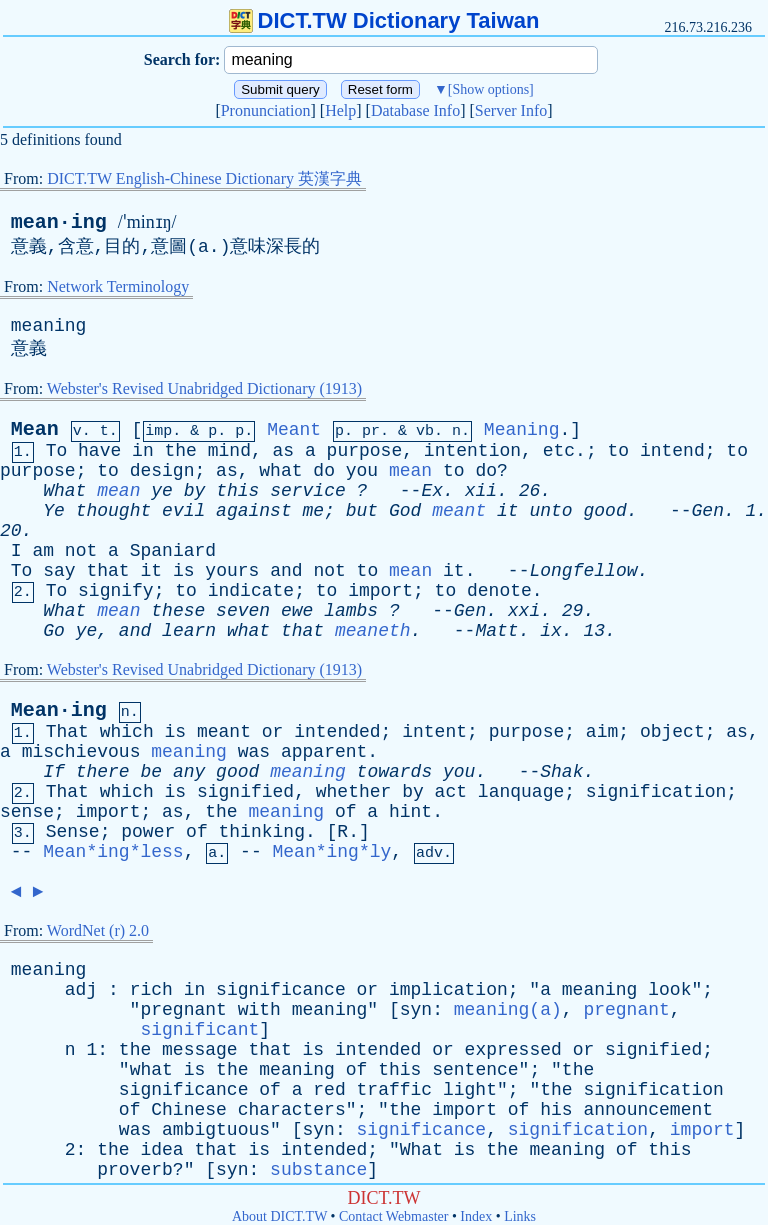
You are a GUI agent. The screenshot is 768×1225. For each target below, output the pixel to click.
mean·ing (59, 222)
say (59, 571)
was (254, 752)
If (54, 772)
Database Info (415, 110)
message (200, 1050)
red (329, 1090)
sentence (475, 1070)
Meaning (522, 430)
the (181, 451)
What (64, 491)
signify (116, 591)
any (189, 772)
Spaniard (173, 551)
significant (199, 1030)
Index (476, 1216)
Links (520, 1216)
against (254, 511)
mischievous (81, 752)
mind (229, 451)
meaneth (373, 631)
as (284, 451)
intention (472, 451)
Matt (496, 631)
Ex (432, 491)
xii (481, 491)
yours (232, 571)
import (380, 591)
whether (354, 792)
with (259, 1010)
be (151, 772)
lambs (351, 611)
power (148, 832)
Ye (54, 511)
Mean (35, 429)
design (162, 471)
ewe (297, 611)
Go (54, 631)
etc (559, 451)
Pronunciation (266, 110)
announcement (648, 1110)
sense (27, 812)
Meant (294, 430)
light (470, 1090)
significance (281, 990)
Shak (561, 772)
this (237, 491)
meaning (49, 326)
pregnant (183, 1010)
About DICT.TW (279, 1216)
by (195, 491)
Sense (73, 832)
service (308, 491)
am (43, 551)
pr (371, 431)
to (618, 451)
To (57, 451)
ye (162, 491)
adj (81, 990)
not (81, 551)
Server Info (511, 110)
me (314, 511)
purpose (365, 451)
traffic (395, 1090)
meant (459, 511)
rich (151, 990)
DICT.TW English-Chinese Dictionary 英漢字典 (204, 178)
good (604, 511)
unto (550, 511)
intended (337, 732)
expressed (513, 1050)
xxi (524, 611)
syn (416, 1010)
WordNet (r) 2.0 (98, 930)
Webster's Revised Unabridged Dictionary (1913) (204, 388)
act (451, 792)
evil (183, 511)
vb (425, 431)
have (99, 451)
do (324, 471)
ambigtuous (216, 1130)
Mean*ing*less (113, 852)
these (178, 611)
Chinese (189, 1110)
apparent (324, 752)
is (184, 571)
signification (656, 792)
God (405, 511)
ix (551, 631)
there (103, 772)
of (346, 812)
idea (161, 1150)
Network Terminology (118, 286)
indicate (251, 591)
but (362, 511)
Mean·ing (59, 710)
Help (340, 110)
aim (602, 732)
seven (243, 611)
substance (318, 1170)
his (556, 1110)
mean (410, 471)
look (669, 990)
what (280, 471)
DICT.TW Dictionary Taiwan (384, 20)
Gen (708, 511)
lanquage (521, 792)
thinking (262, 832)
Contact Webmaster (393, 1216)
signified (245, 792)
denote (499, 591)
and (286, 571)
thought (114, 511)
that (107, 571)
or (273, 732)
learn (189, 631)
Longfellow (583, 571)
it (508, 511)
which (127, 732)
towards (395, 772)
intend (672, 451)
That (67, 732)
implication (448, 990)
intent (434, 732)
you (362, 471)
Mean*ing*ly (332, 852)
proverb (135, 1170)
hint (410, 812)
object (672, 732)
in (143, 451)
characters (292, 1110)
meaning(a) (508, 1010)
